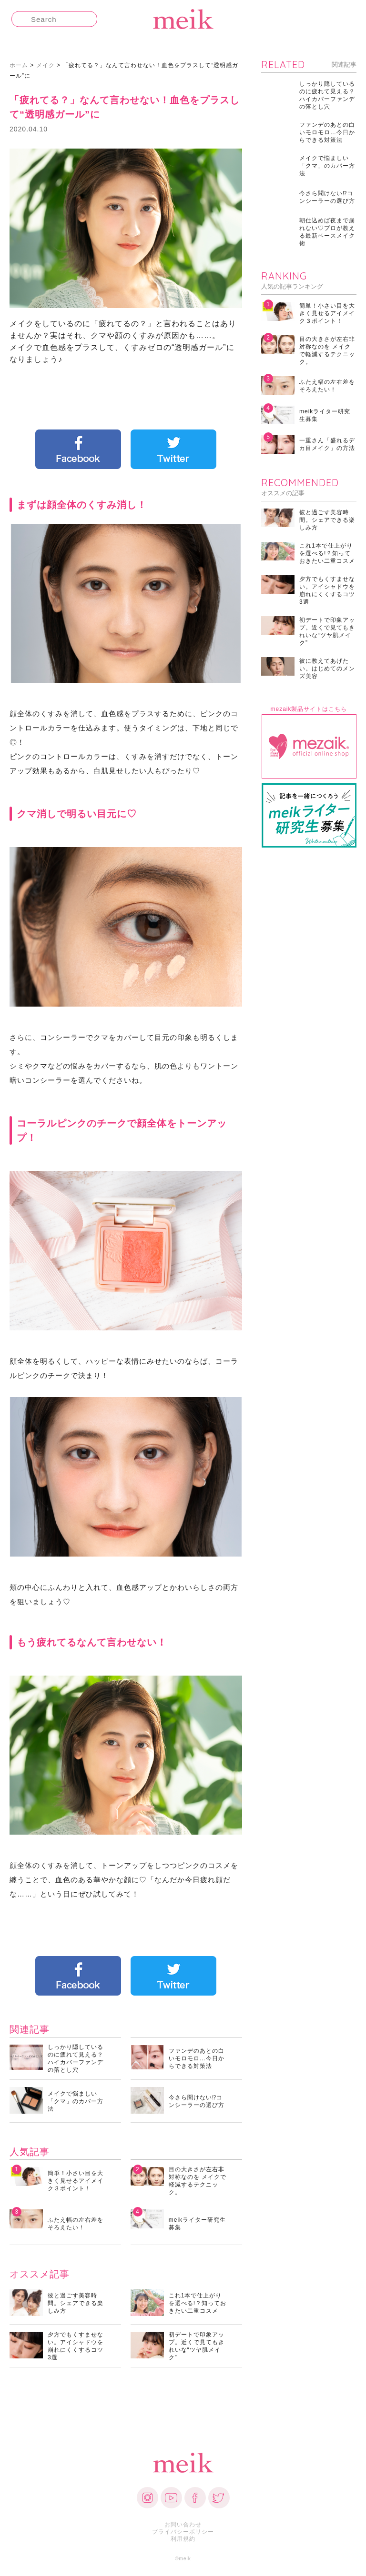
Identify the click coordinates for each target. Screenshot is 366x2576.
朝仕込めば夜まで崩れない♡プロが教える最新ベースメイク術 (327, 232)
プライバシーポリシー (183, 2531)
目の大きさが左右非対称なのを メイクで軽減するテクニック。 (197, 2181)
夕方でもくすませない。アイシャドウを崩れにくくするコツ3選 (75, 2346)
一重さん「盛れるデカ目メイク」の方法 (327, 444)
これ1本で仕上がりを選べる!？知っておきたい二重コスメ (197, 2303)
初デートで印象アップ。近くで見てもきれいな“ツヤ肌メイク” (196, 2346)
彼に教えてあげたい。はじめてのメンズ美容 (327, 668)
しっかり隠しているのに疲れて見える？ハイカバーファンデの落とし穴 (75, 2058)
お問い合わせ (183, 2524)
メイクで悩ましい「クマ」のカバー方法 (75, 2101)
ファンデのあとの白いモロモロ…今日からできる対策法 (196, 2058)
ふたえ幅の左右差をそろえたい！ (75, 2224)
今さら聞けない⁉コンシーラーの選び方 (196, 2101)
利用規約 (183, 2539)
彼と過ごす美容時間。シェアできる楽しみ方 (75, 2303)
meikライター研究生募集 (197, 2224)
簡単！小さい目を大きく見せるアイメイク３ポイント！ (75, 2181)
